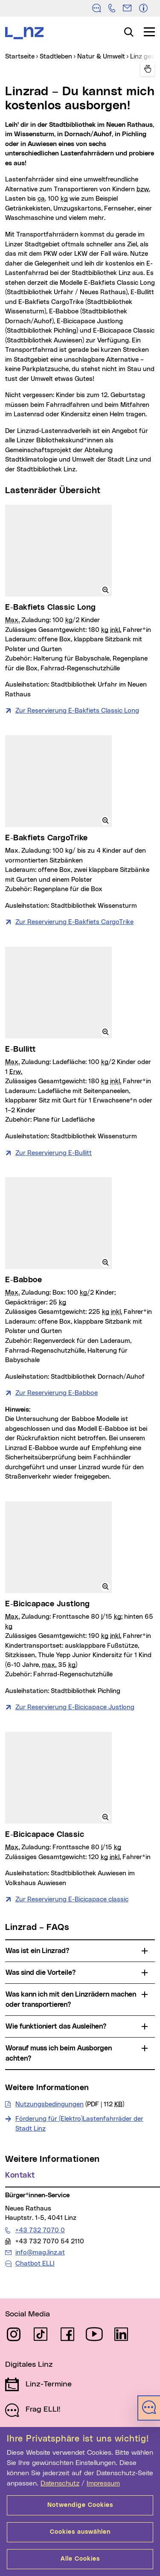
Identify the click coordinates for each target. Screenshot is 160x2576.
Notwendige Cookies (80, 2505)
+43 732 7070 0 (40, 2230)
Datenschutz (60, 2483)
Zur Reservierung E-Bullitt (53, 1153)
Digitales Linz (29, 2364)
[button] (105, 590)
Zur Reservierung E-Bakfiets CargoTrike (74, 922)
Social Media (27, 2314)
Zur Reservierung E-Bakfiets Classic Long (77, 711)
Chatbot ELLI (35, 2263)
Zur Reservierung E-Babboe (56, 1393)
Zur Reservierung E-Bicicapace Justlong (74, 1707)
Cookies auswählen (80, 2532)
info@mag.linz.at (40, 2252)
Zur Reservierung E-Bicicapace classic (71, 1899)
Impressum (103, 2483)
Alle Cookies (80, 2559)
